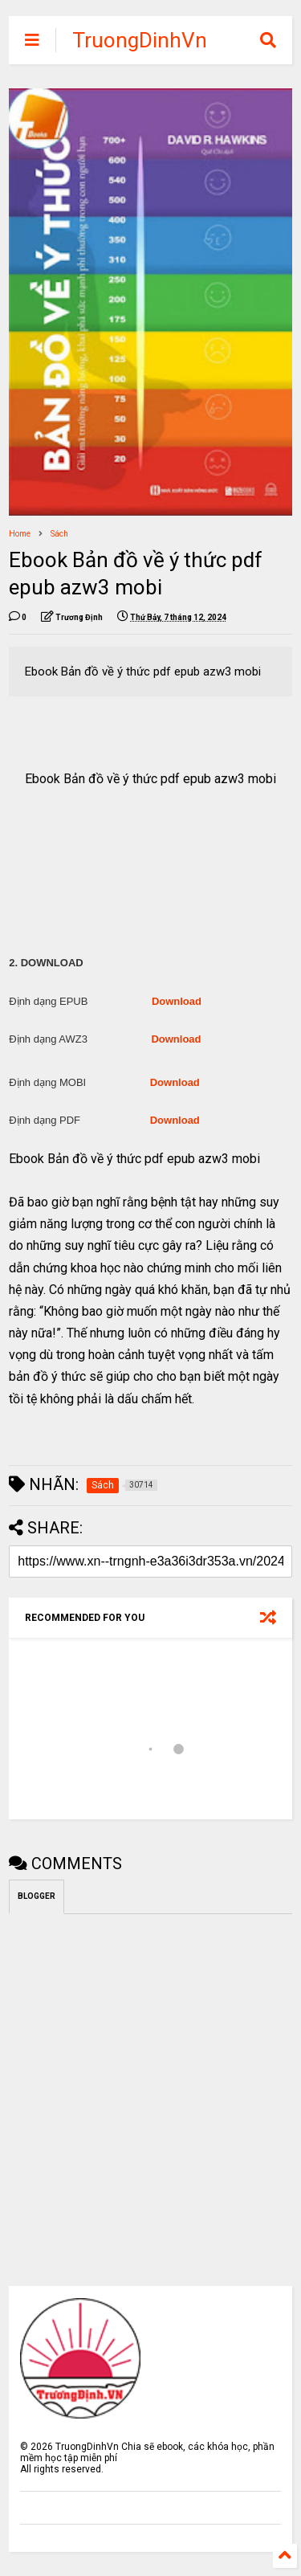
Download (176, 1001)
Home (20, 533)
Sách (59, 533)
